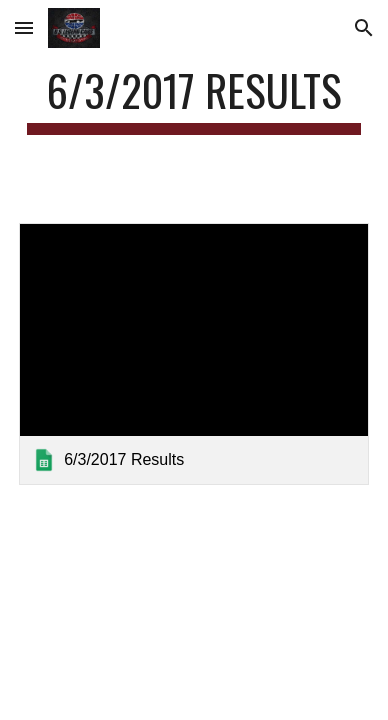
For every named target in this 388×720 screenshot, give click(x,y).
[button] (24, 27)
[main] (194, 99)
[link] (194, 354)
